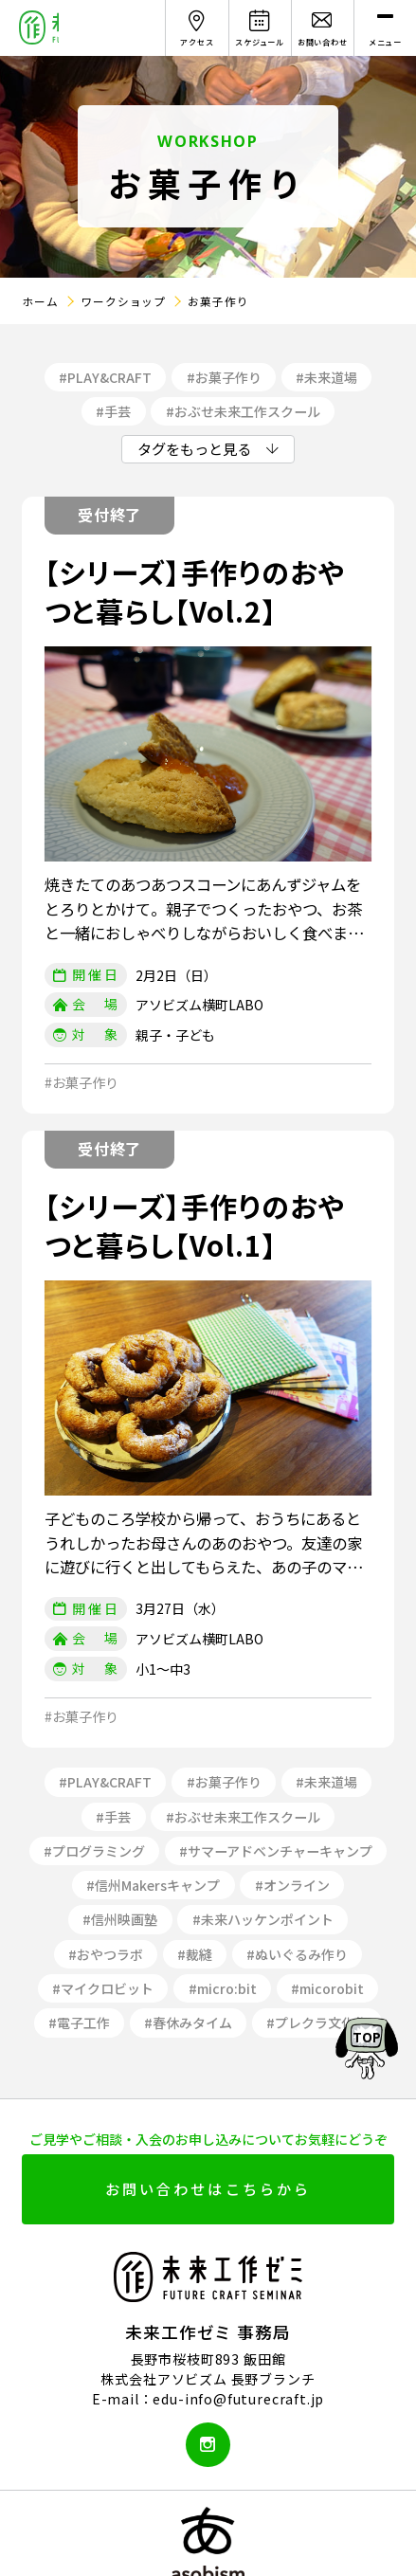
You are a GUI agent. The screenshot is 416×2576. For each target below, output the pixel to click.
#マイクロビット (103, 1988)
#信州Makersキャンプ (153, 1885)
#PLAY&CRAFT (105, 377)
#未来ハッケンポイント (263, 1919)
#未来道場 (326, 377)
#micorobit (327, 1988)
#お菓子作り (224, 377)
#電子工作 (79, 2022)
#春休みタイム (188, 2022)
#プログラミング (94, 1850)
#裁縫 (194, 1954)
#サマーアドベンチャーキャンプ (275, 1850)
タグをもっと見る (194, 448)
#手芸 (113, 411)
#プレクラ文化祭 (317, 2022)
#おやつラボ (105, 1954)
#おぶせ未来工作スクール (243, 411)
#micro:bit (223, 1988)
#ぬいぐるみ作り (297, 1954)
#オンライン (292, 1885)
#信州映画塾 (119, 1919)
